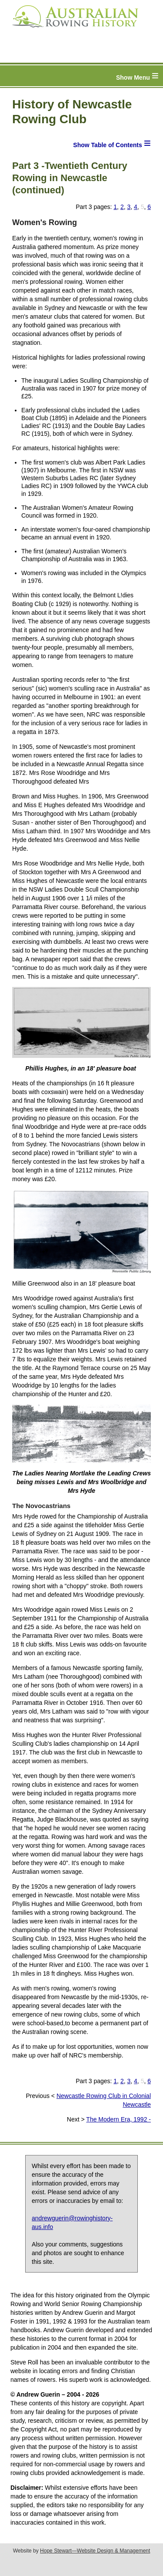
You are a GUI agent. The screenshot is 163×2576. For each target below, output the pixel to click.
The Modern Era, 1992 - (118, 2119)
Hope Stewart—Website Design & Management (95, 2551)
